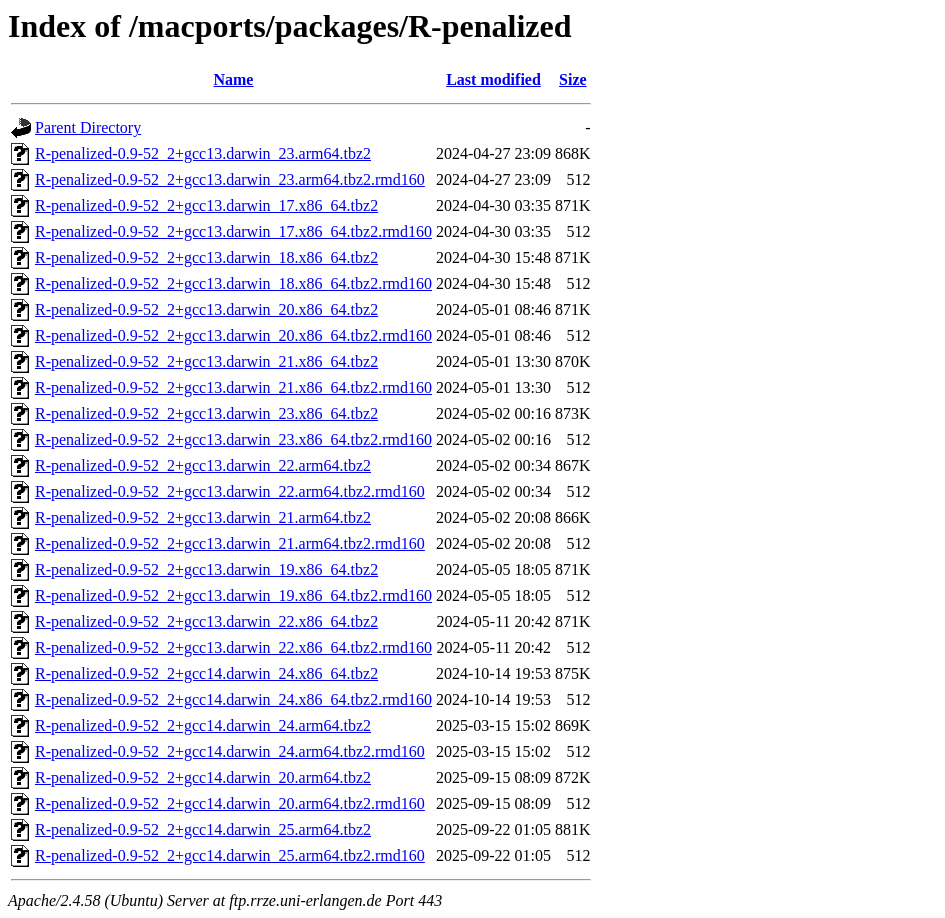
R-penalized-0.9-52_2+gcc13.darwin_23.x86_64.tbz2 (206, 413)
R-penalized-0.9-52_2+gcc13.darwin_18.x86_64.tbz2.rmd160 (233, 283)
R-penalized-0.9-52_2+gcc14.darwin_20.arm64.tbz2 (203, 777)
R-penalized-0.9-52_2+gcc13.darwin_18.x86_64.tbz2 (206, 257)
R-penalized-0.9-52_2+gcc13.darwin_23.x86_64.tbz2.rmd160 (233, 439)
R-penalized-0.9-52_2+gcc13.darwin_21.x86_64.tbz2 (206, 361)
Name (233, 79)
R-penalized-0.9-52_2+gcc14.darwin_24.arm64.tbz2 (203, 725)
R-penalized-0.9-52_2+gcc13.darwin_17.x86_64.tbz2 (206, 205)
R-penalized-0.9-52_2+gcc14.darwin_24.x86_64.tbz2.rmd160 (233, 699)
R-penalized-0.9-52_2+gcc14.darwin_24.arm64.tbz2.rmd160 (230, 751)
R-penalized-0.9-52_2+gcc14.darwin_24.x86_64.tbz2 (206, 673)
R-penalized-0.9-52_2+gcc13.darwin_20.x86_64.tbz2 (206, 309)
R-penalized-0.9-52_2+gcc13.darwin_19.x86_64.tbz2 (206, 569)
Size (573, 79)
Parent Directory (88, 127)
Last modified (493, 79)
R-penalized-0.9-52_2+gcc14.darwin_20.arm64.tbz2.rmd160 (230, 803)
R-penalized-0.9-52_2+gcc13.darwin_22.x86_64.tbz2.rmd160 (233, 647)
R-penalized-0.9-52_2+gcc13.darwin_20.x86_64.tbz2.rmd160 (233, 335)
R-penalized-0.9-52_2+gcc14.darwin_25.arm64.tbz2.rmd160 (230, 855)
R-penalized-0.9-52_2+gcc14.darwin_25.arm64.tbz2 (203, 829)
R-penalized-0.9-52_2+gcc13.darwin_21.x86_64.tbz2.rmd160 (233, 387)
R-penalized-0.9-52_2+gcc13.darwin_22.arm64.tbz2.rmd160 (230, 491)
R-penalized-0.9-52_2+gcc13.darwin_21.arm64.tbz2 (203, 517)
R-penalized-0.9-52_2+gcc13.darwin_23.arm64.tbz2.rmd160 (230, 179)
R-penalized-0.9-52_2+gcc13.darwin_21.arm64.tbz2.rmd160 (230, 543)
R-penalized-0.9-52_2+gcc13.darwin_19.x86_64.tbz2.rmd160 (233, 595)
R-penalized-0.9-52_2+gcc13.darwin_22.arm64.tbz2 (203, 465)
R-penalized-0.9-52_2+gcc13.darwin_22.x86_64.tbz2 (206, 621)
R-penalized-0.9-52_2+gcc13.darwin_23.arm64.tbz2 (203, 153)
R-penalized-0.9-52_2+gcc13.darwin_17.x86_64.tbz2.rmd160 (233, 231)
